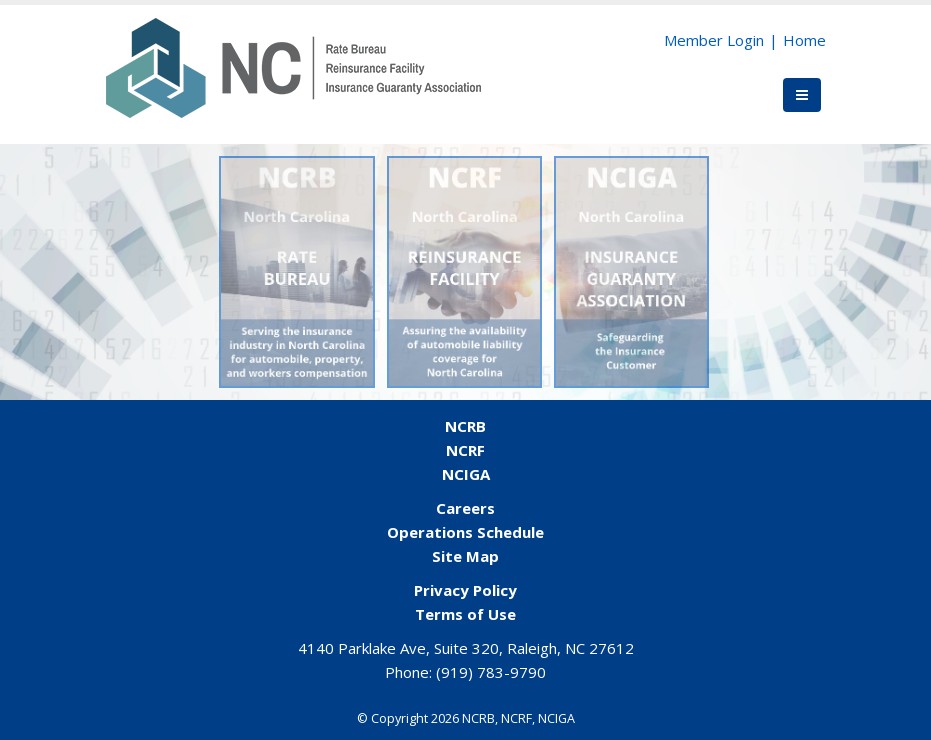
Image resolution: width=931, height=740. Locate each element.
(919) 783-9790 (491, 672)
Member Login (714, 40)
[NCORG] (293, 66)
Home (804, 40)
